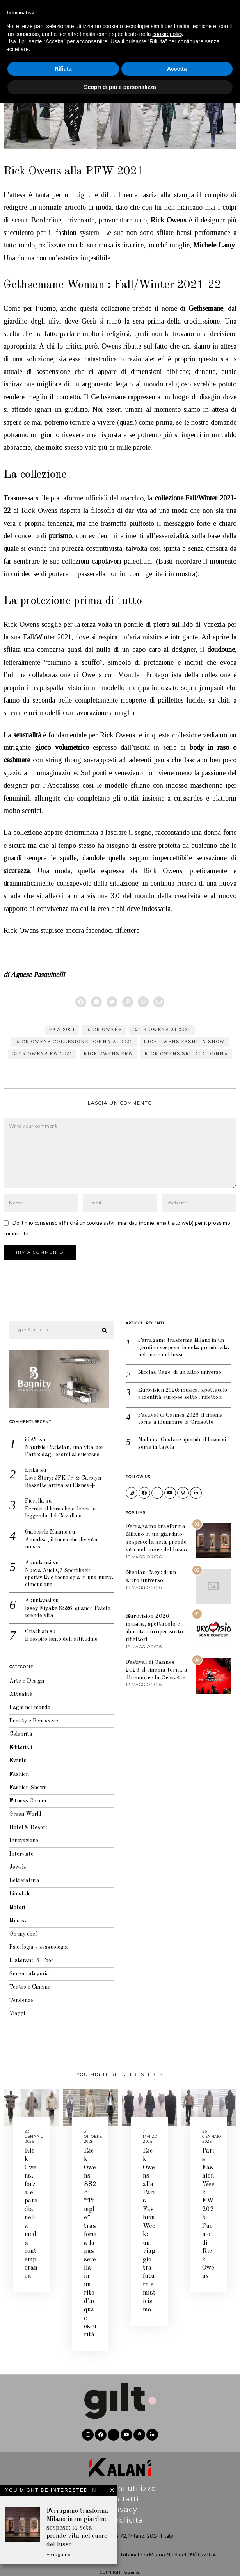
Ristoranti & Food (28, 1960)
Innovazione (20, 1836)
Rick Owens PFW (108, 1054)
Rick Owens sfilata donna (186, 1054)
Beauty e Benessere (29, 1711)
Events (13, 1753)
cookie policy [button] (167, 2507)
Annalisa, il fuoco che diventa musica (57, 1537)
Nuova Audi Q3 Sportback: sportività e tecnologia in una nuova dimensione (57, 1572)
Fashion (14, 1766)
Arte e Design (21, 1669)
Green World (20, 1808)
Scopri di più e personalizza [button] (120, 2560)
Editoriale (216, 11)
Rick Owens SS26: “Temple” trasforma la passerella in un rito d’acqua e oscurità (90, 2231)
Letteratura (20, 1877)
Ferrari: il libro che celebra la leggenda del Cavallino (57, 1505)
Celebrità (16, 1725)
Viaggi (12, 2016)
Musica (13, 1919)
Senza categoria (25, 1974)
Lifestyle (15, 1891)
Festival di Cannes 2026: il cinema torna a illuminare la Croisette (177, 1418)
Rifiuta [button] (63, 2542)
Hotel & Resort (24, 1822)
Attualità (16, 1683)
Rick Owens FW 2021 (42, 1054)
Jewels (12, 1863)
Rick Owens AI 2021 (162, 1030)
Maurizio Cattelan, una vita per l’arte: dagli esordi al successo (61, 1440)
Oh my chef (18, 1933)
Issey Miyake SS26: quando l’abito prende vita (55, 1609)
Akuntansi (33, 1557)
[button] (98, 1318)
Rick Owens (104, 1030)
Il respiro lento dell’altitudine (58, 1637)
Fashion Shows (54, 60)
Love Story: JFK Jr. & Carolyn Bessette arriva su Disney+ (60, 1473)
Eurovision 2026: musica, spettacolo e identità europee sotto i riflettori (177, 1387)
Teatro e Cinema (26, 1988)
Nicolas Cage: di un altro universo (176, 1362)
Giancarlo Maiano (42, 1525)
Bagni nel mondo (26, 1697)
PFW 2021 (62, 1030)
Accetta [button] (177, 2542)
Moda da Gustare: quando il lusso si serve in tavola (176, 1443)
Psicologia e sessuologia (35, 1947)
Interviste (16, 1849)
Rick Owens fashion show (184, 1042)
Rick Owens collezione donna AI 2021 (74, 1042)
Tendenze (16, 2002)
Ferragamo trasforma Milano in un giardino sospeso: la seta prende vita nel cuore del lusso (175, 1336)
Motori (12, 1905)
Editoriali (16, 1739)
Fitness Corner (23, 1794)
